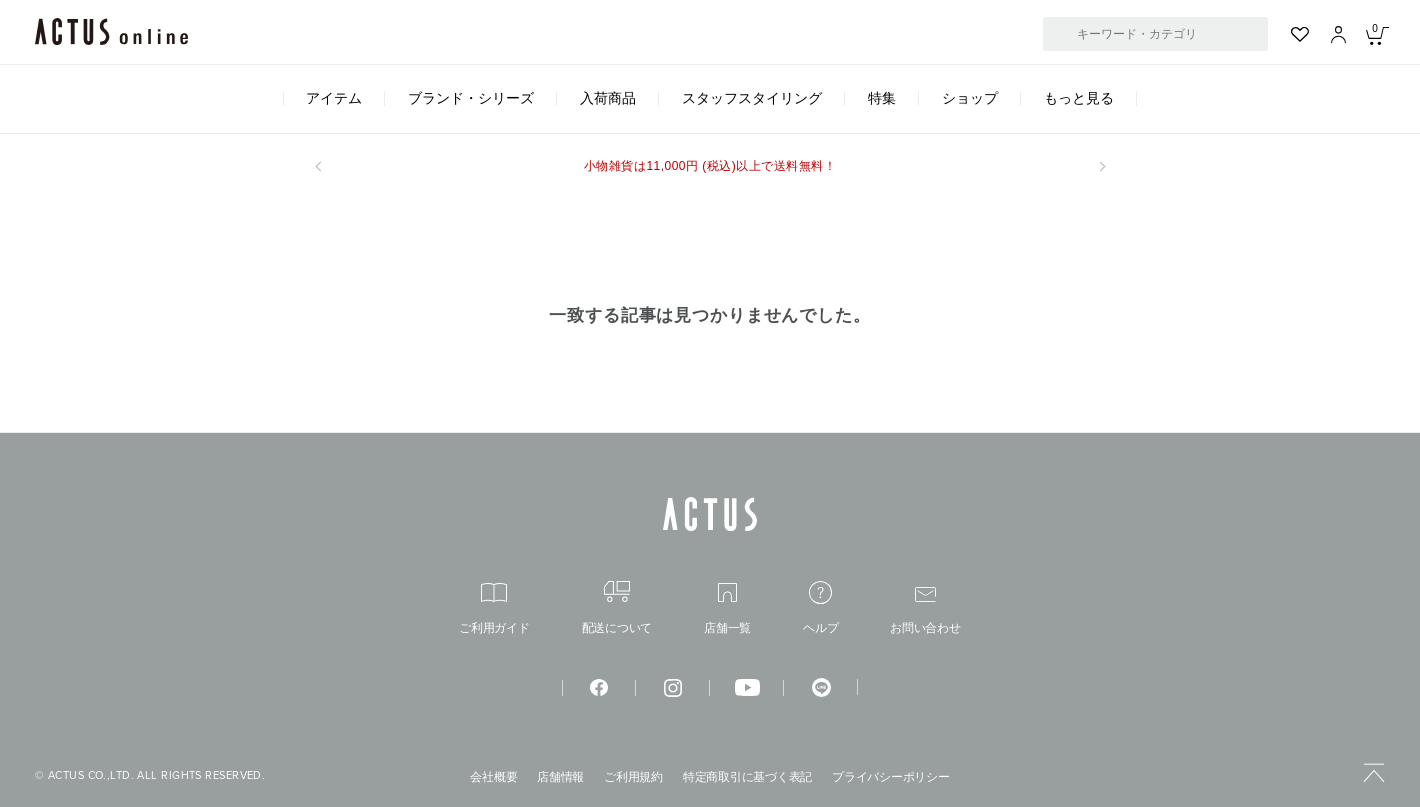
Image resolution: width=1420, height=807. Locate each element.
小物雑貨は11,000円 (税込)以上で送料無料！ (710, 166)
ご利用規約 (633, 777)
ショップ (970, 98)
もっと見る (1079, 98)
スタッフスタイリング (752, 98)
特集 (882, 98)
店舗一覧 (727, 608)
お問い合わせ (925, 610)
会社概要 (493, 777)
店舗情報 (560, 777)
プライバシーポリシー (891, 777)
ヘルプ (820, 607)
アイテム (334, 98)
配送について (617, 607)
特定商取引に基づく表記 (747, 777)
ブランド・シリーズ (471, 98)
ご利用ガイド (494, 608)
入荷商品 (608, 98)
